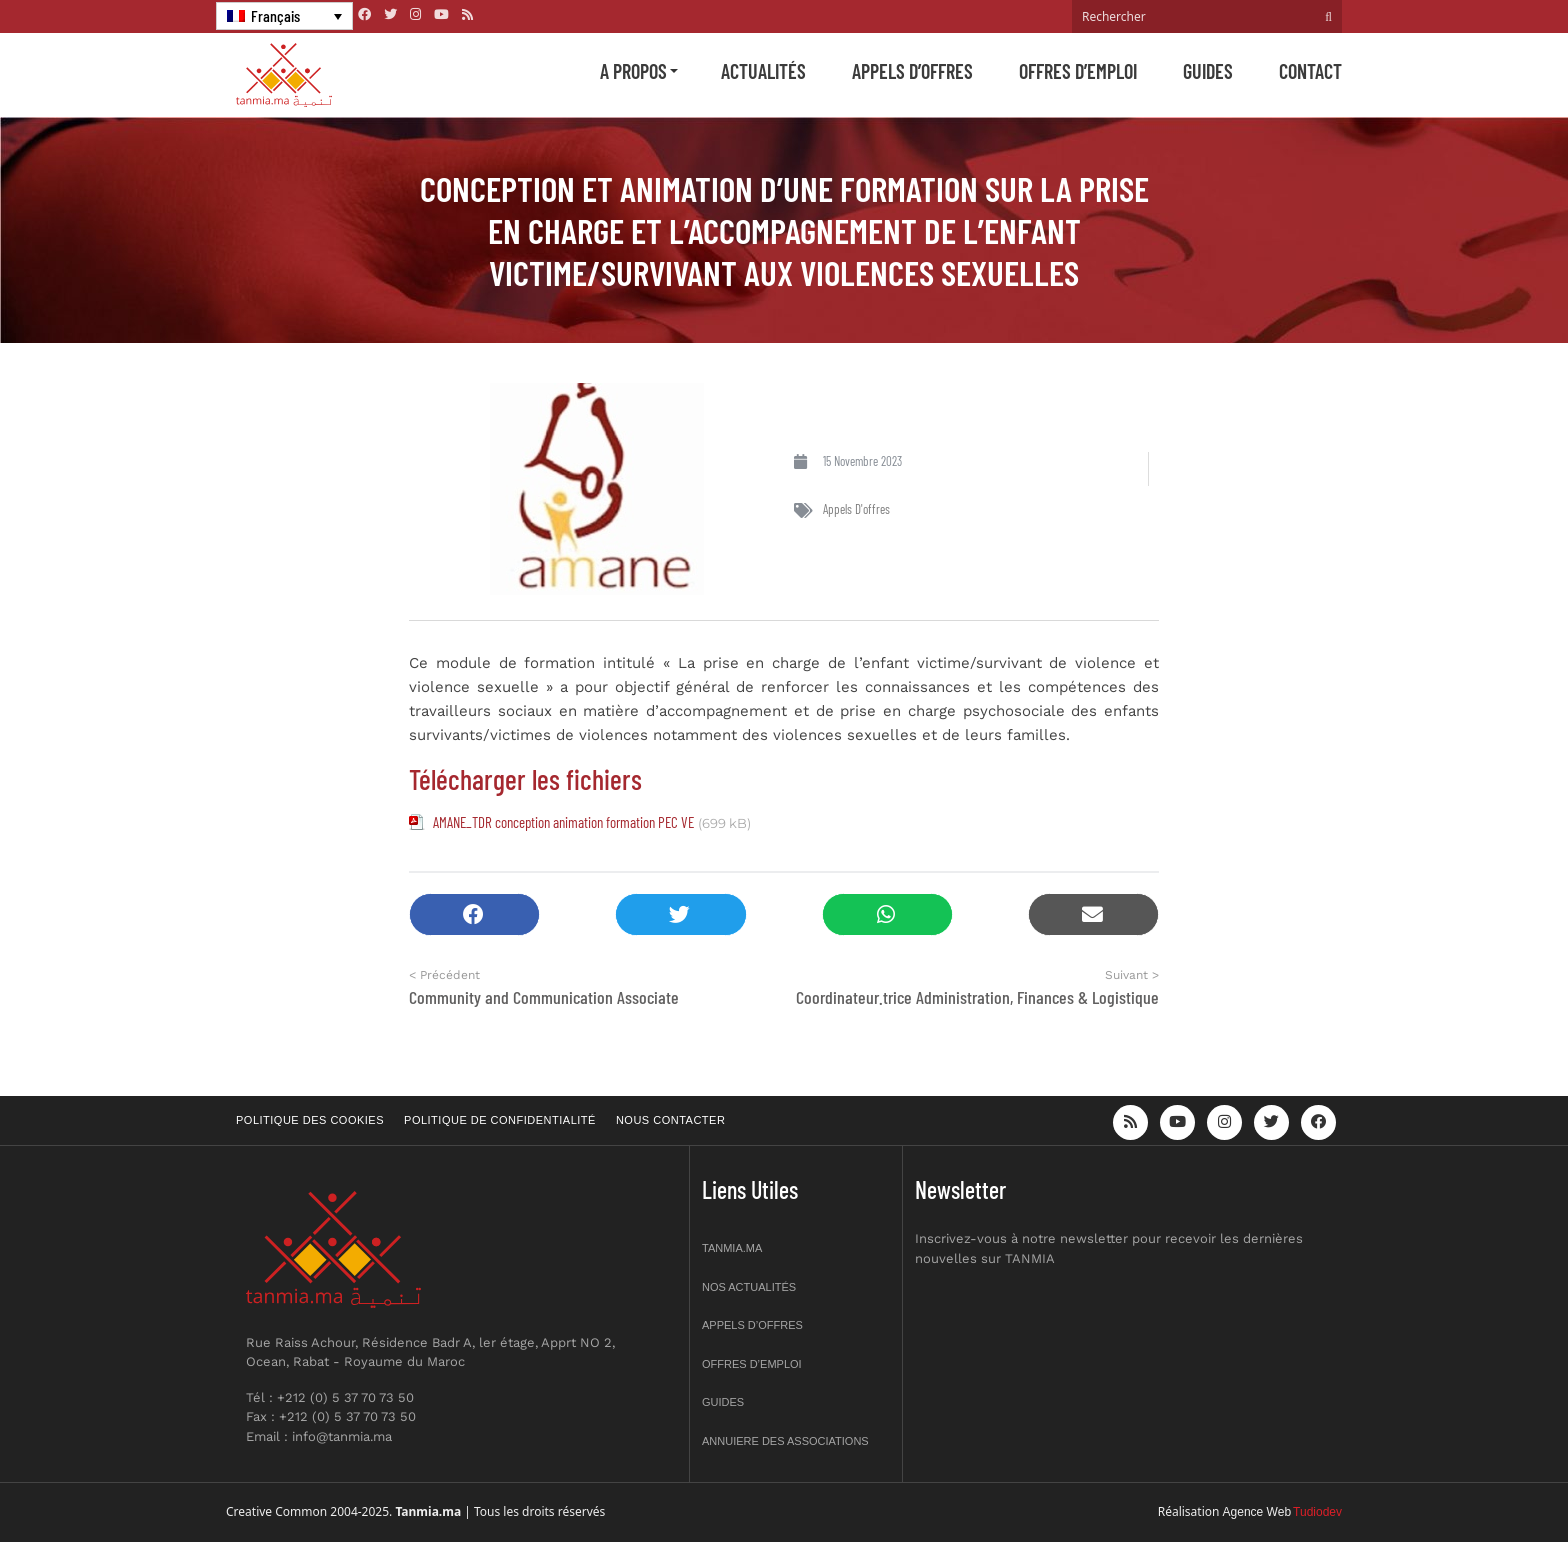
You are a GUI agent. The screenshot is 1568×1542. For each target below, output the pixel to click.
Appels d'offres (856, 509)
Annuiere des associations (785, 1441)
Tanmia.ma (732, 1248)
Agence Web (1257, 1512)
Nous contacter (670, 1120)
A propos (633, 71)
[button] (474, 914)
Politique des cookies (310, 1120)
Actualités (763, 71)
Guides (1208, 71)
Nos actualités (749, 1287)
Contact (1310, 71)
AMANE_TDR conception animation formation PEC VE (563, 822)
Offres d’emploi (1078, 71)
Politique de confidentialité (500, 1120)
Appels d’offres (912, 71)
